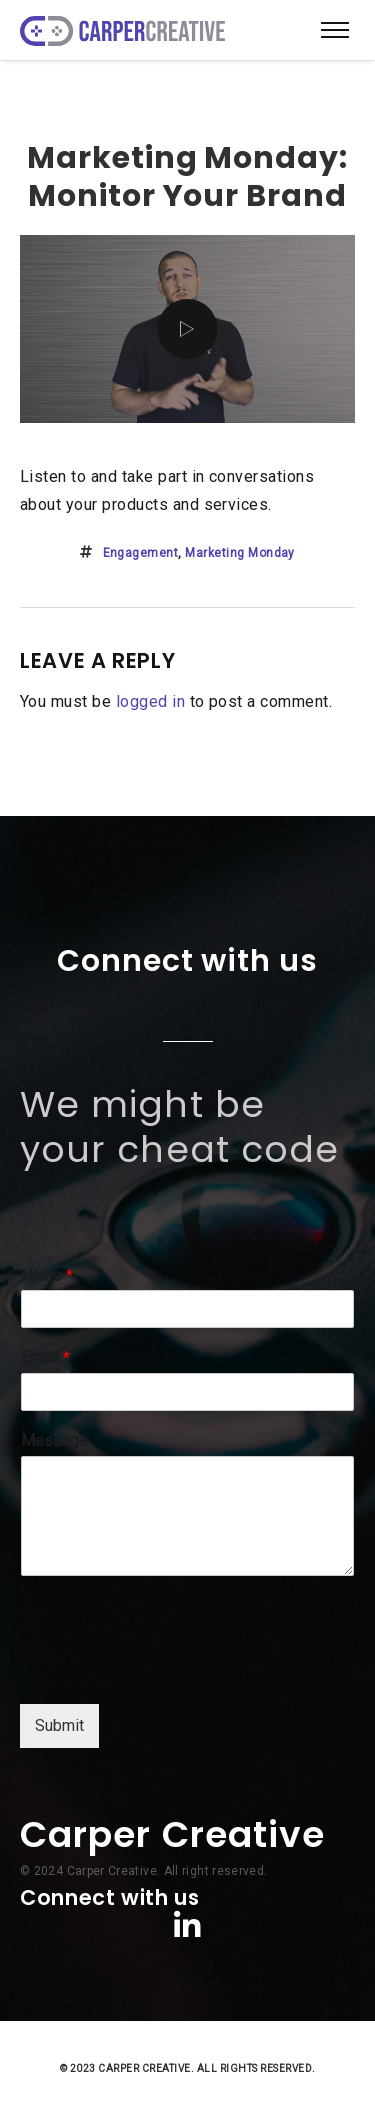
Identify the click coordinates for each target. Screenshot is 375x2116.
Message (54, 1440)
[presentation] (172, 1671)
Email (45, 1357)
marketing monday (240, 553)
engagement (141, 553)
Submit (59, 1725)
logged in (150, 701)
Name (47, 1275)
